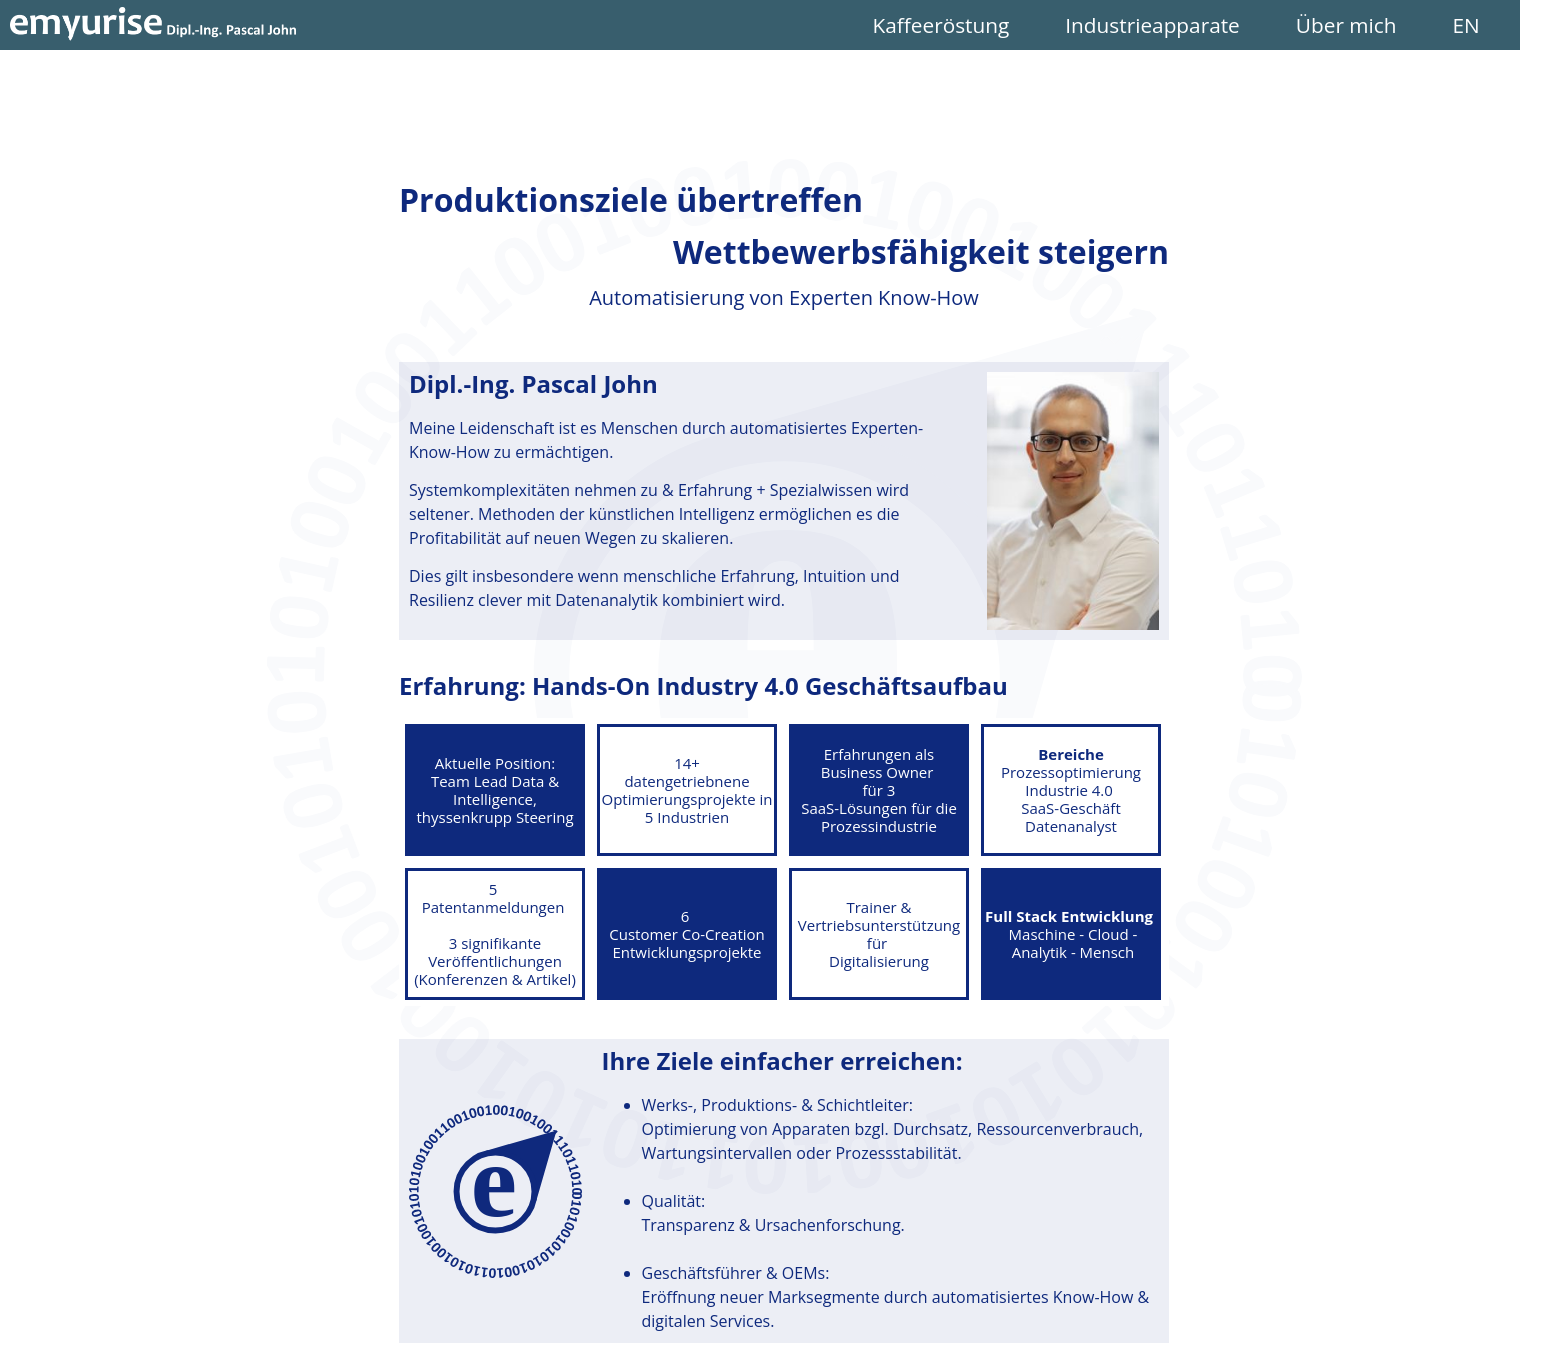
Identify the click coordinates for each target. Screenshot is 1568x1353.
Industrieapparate (1208, 25)
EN (1513, 25)
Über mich (1402, 25)
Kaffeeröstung (996, 25)
